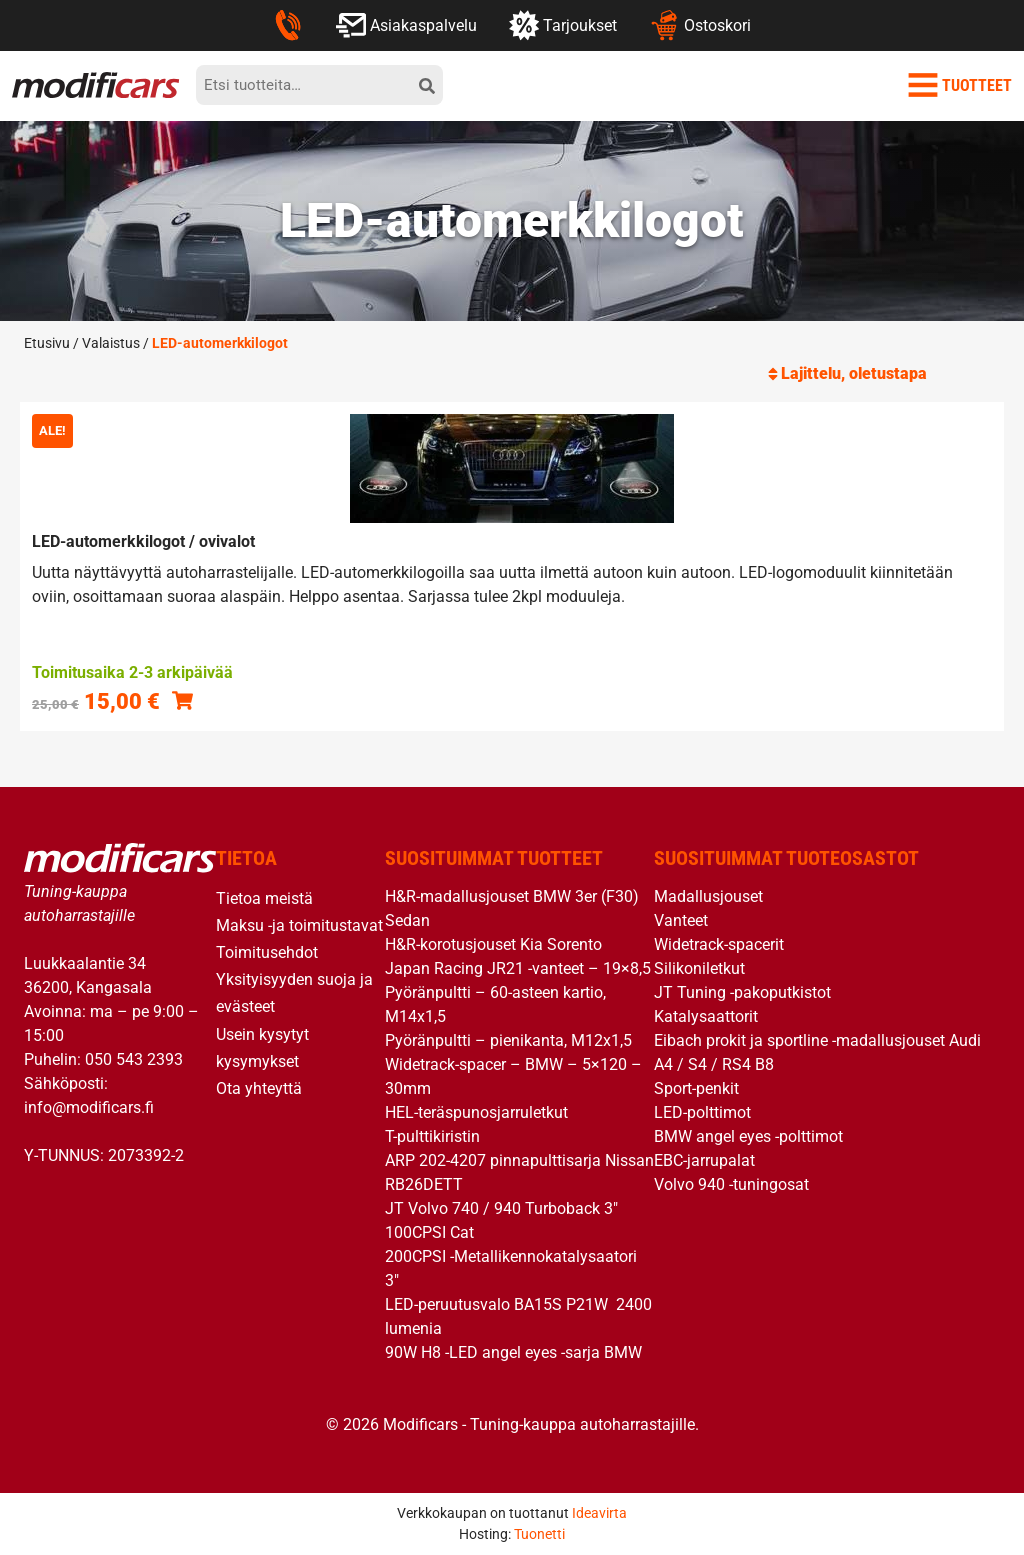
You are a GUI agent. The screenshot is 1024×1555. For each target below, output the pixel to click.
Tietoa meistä (264, 898)
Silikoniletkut (699, 968)
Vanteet (681, 920)
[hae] (427, 85)
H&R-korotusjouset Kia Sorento (493, 944)
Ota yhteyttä (259, 1088)
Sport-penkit (696, 1088)
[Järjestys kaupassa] (890, 374)
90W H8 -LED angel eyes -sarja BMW (513, 1352)
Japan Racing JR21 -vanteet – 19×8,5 (518, 968)
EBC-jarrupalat (704, 1160)
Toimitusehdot (267, 952)
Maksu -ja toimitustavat (299, 925)
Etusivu (47, 343)
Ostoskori (699, 25)
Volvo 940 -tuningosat (731, 1184)
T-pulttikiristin (432, 1136)
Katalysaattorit (706, 1016)
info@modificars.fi (89, 1107)
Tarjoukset (563, 25)
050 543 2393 (134, 1059)
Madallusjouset (708, 896)
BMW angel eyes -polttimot (748, 1136)
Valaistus (111, 343)
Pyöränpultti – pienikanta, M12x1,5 (508, 1040)
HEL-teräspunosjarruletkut (476, 1112)
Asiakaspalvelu (406, 25)
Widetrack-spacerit (719, 944)
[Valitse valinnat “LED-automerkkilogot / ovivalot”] (182, 699)
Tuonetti (539, 1534)
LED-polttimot (702, 1112)
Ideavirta (599, 1513)
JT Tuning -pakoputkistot (742, 992)
